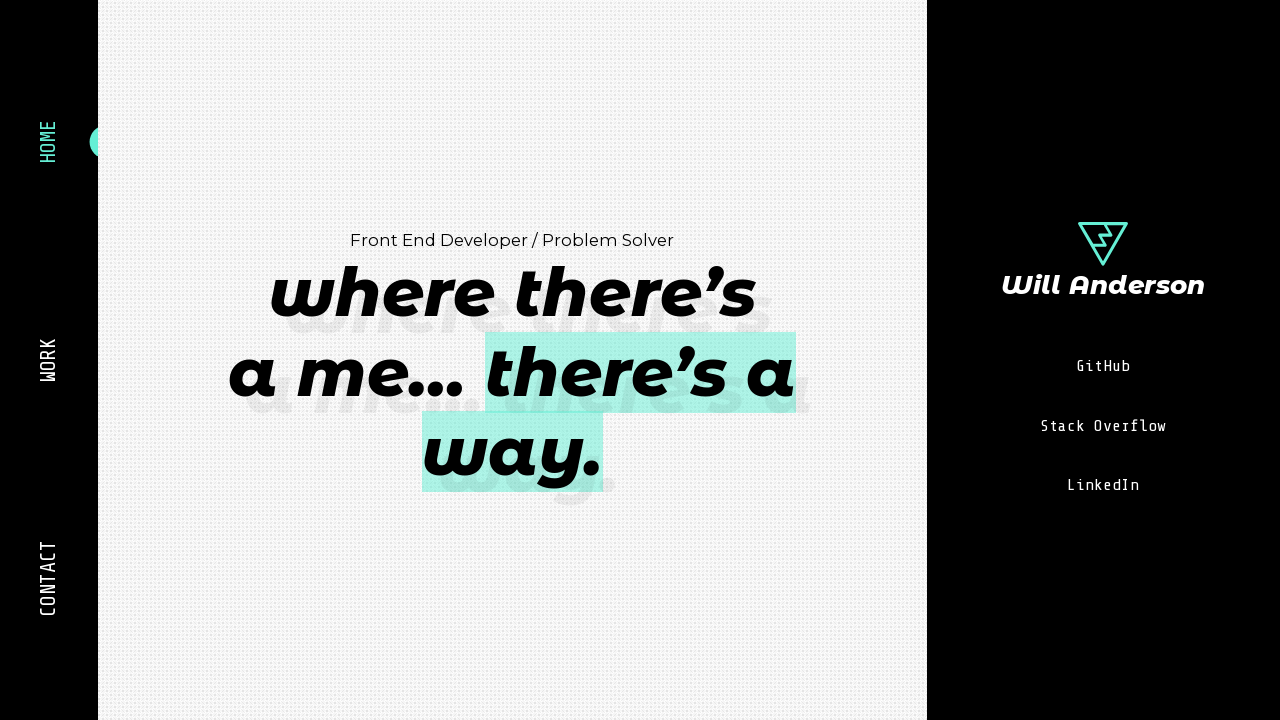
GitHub (1103, 365)
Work (48, 360)
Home (48, 142)
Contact (48, 577)
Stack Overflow (1103, 425)
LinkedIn (1103, 484)
